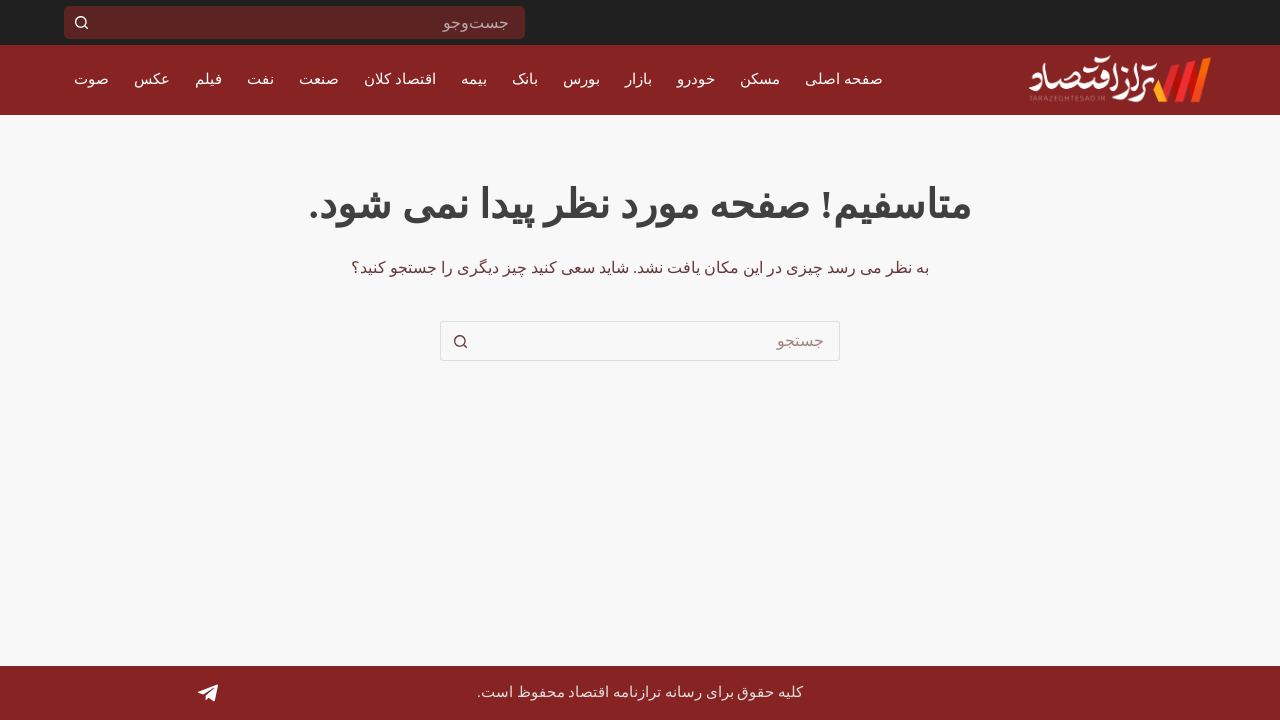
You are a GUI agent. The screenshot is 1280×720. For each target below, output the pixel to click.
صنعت (319, 79)
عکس (152, 79)
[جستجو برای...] (311, 22)
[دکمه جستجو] (80, 22)
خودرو (696, 79)
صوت (91, 79)
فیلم (208, 79)
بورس (581, 79)
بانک (525, 79)
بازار (638, 79)
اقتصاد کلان (400, 79)
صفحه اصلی (844, 79)
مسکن (760, 79)
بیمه (474, 79)
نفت (260, 79)
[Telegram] (208, 693)
